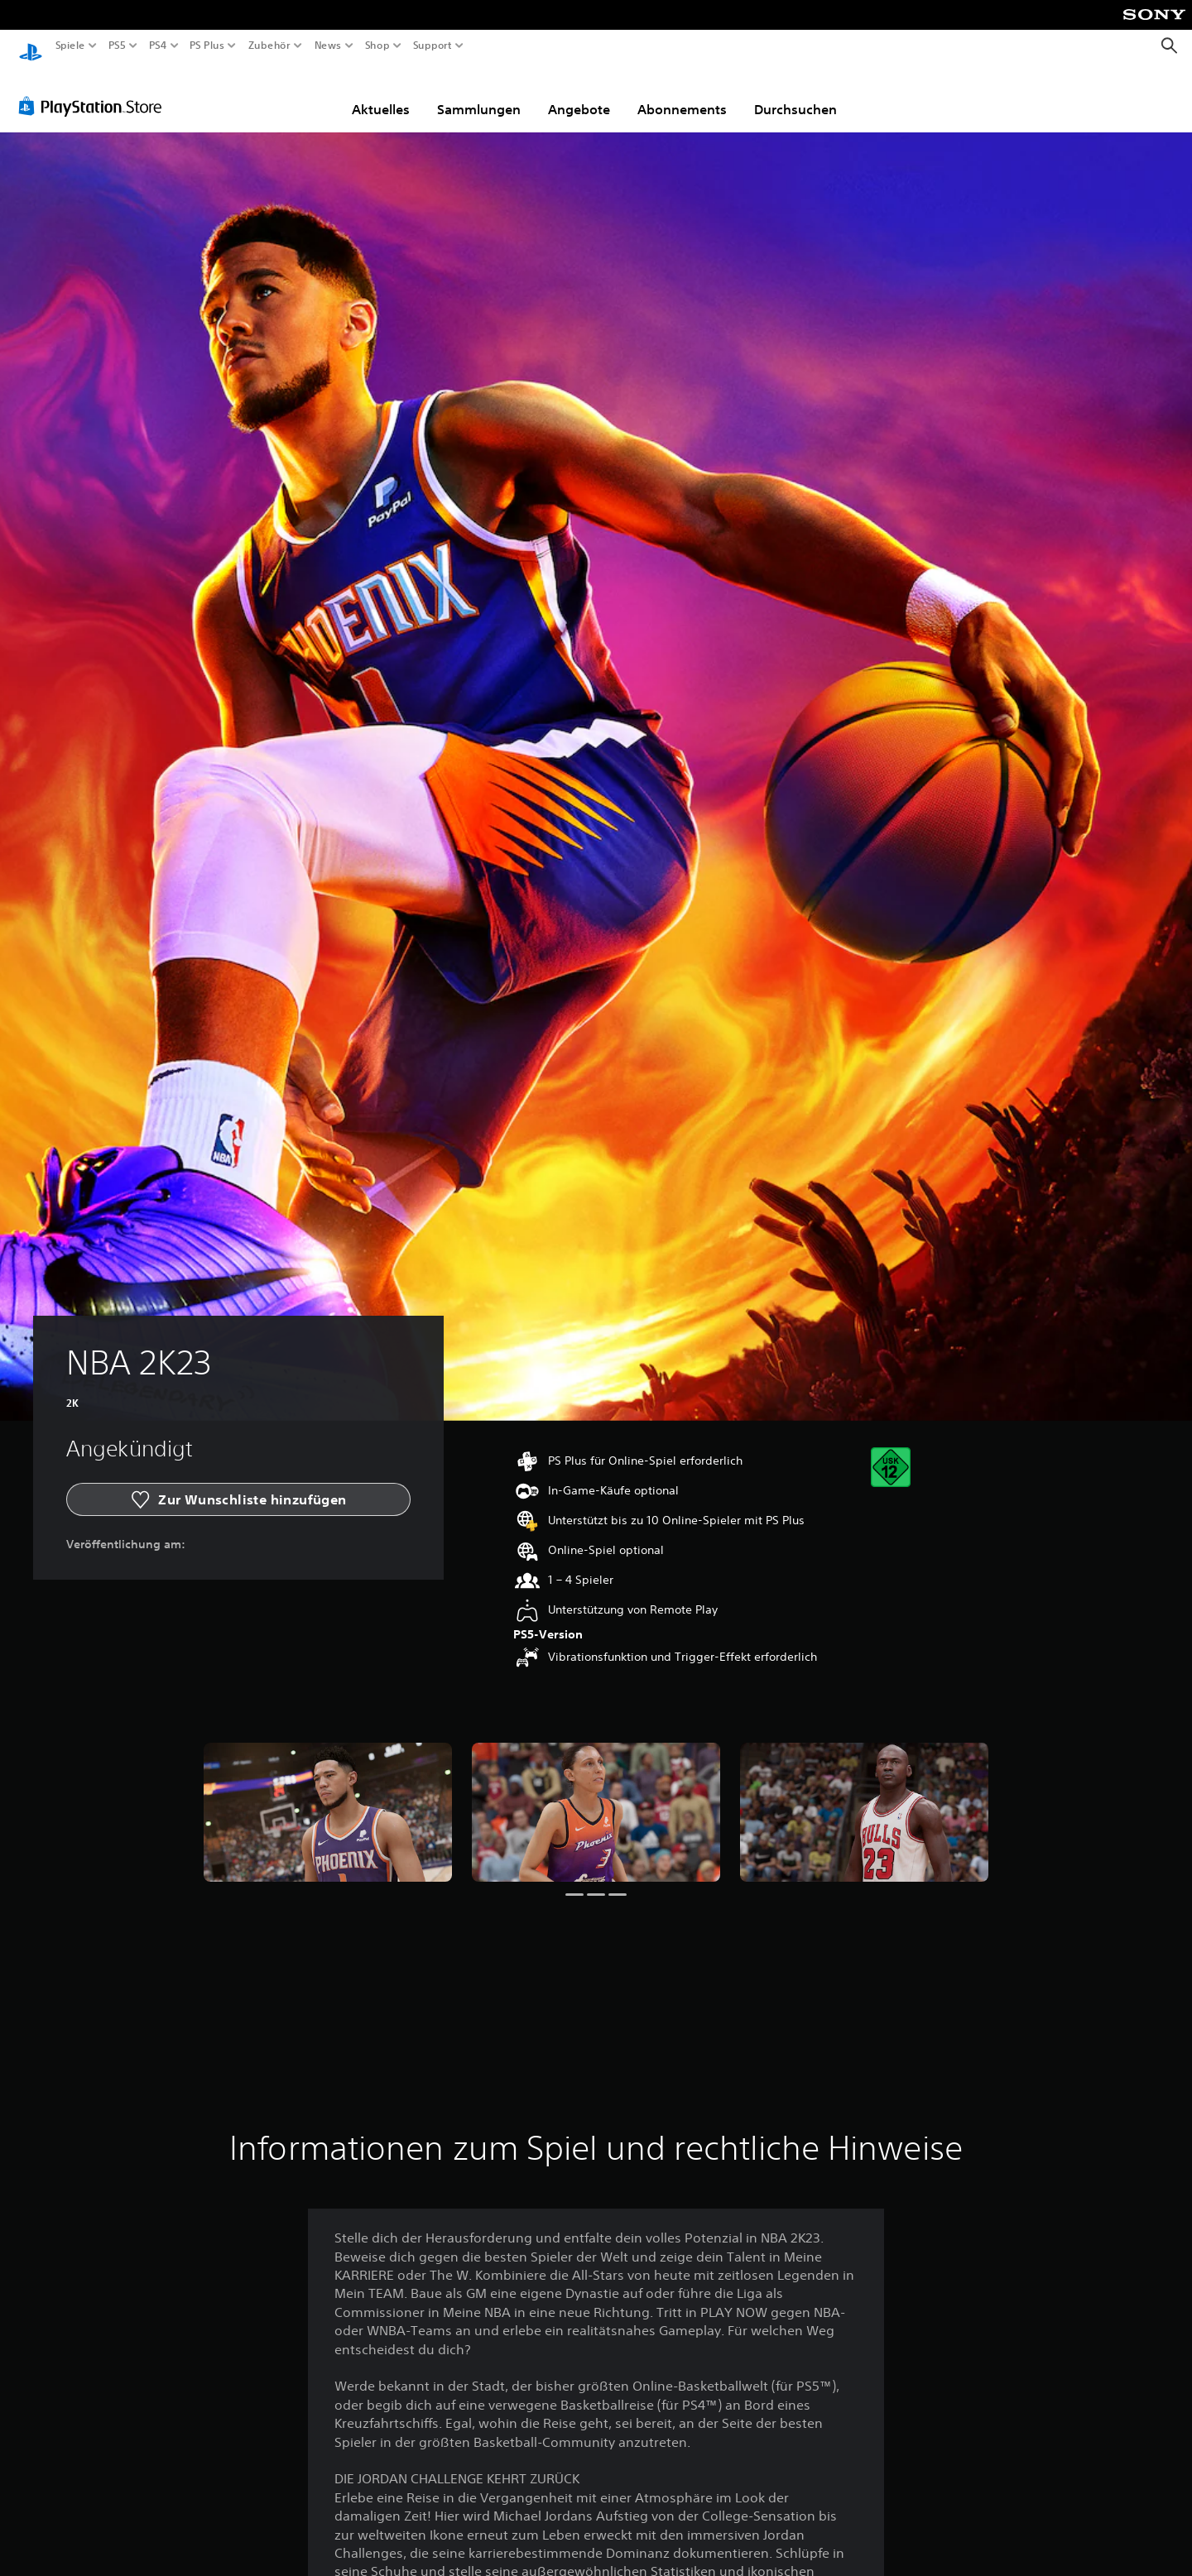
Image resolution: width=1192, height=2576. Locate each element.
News (328, 45)
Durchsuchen (795, 93)
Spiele (70, 45)
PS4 (157, 45)
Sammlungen (479, 93)
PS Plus (206, 45)
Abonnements (682, 93)
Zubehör (269, 45)
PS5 (117, 45)
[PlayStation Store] (94, 90)
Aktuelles (381, 93)
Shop (377, 45)
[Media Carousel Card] (328, 1797)
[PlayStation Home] (31, 46)
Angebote (579, 93)
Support (432, 45)
